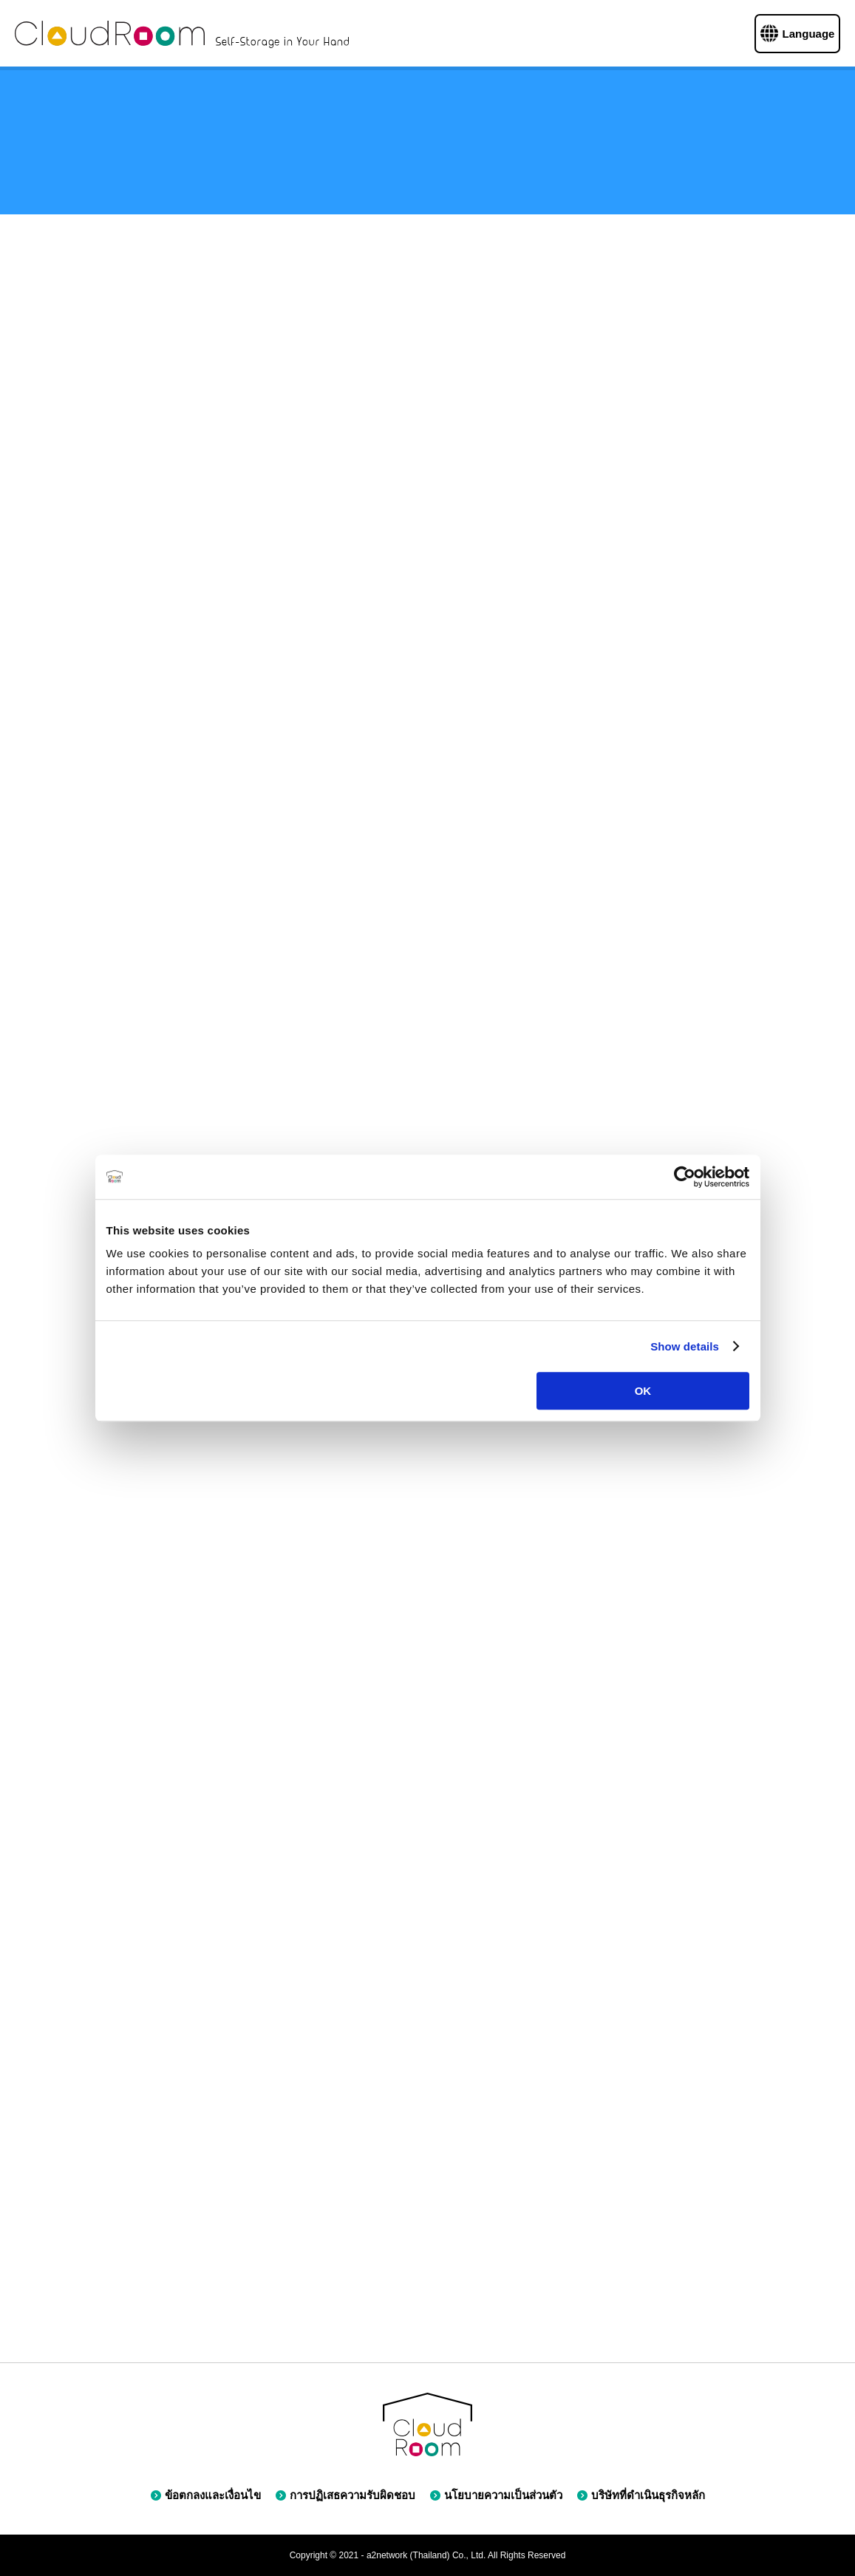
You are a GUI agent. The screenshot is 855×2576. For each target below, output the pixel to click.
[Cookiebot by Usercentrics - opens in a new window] (684, 1177)
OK (643, 1390)
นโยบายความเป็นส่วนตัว (496, 2495)
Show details (684, 1346)
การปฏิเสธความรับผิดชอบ (345, 2495)
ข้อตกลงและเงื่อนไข (206, 2495)
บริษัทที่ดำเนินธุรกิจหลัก (641, 2495)
